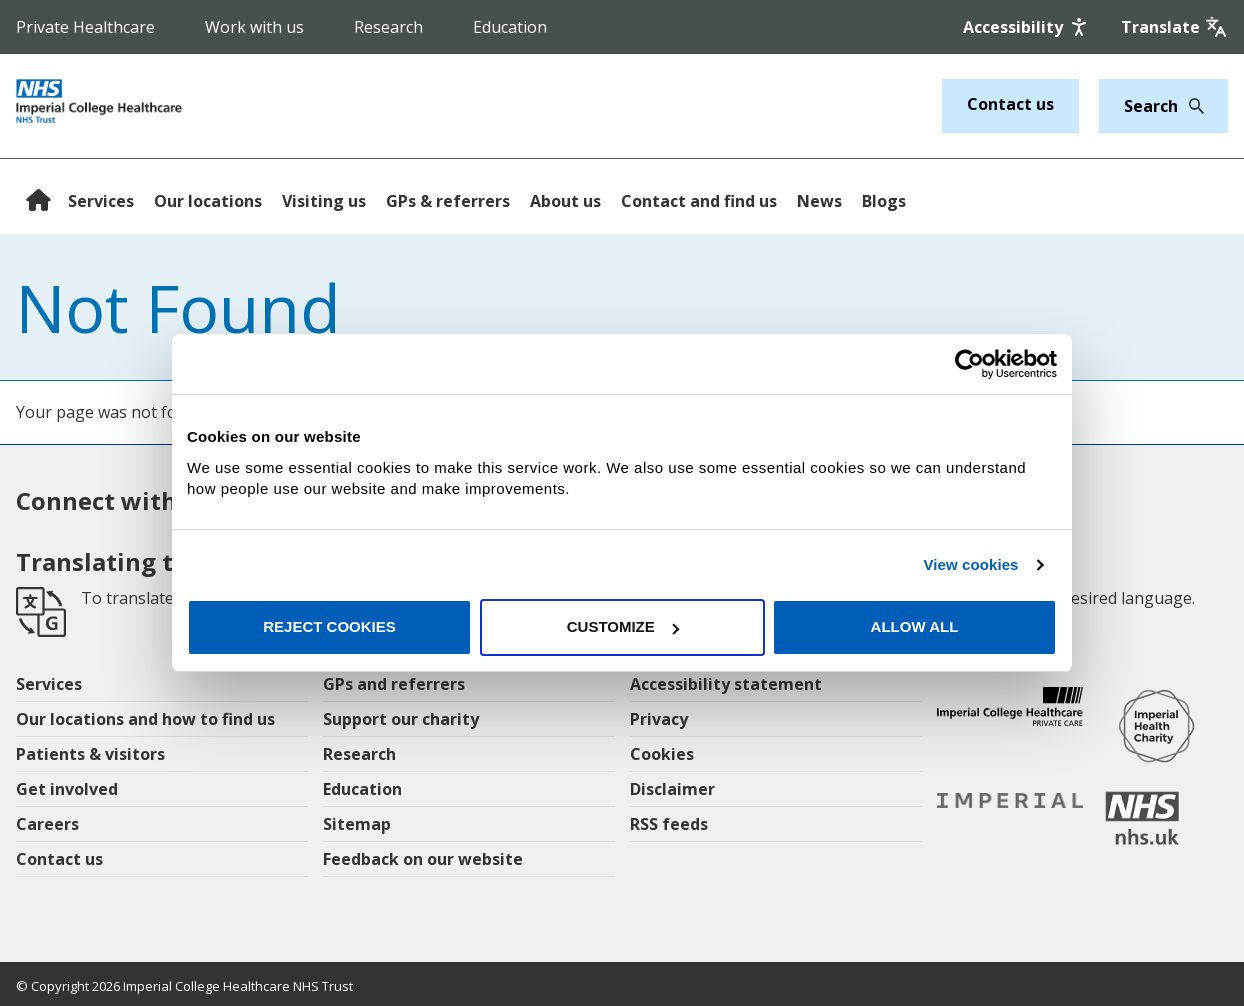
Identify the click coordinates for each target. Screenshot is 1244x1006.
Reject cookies (329, 626)
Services (101, 201)
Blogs (884, 201)
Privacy (659, 719)
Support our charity (401, 719)
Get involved (67, 789)
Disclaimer (672, 789)
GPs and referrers (394, 684)
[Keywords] (1151, 106)
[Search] (1191, 106)
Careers (47, 824)
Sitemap (357, 824)
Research (388, 27)
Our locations (208, 201)
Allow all (915, 626)
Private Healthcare (85, 27)
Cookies (662, 754)
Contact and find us (699, 201)
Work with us (254, 27)
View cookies (970, 564)
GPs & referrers (448, 201)
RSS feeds (669, 824)
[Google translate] (1174, 27)
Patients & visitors (90, 754)
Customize (623, 626)
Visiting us (324, 201)
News (819, 201)
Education (510, 27)
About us (565, 201)
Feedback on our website (423, 859)
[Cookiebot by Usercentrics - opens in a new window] (969, 364)
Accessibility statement (726, 684)
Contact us (1010, 104)
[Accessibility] (1027, 27)
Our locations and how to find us (145, 719)
